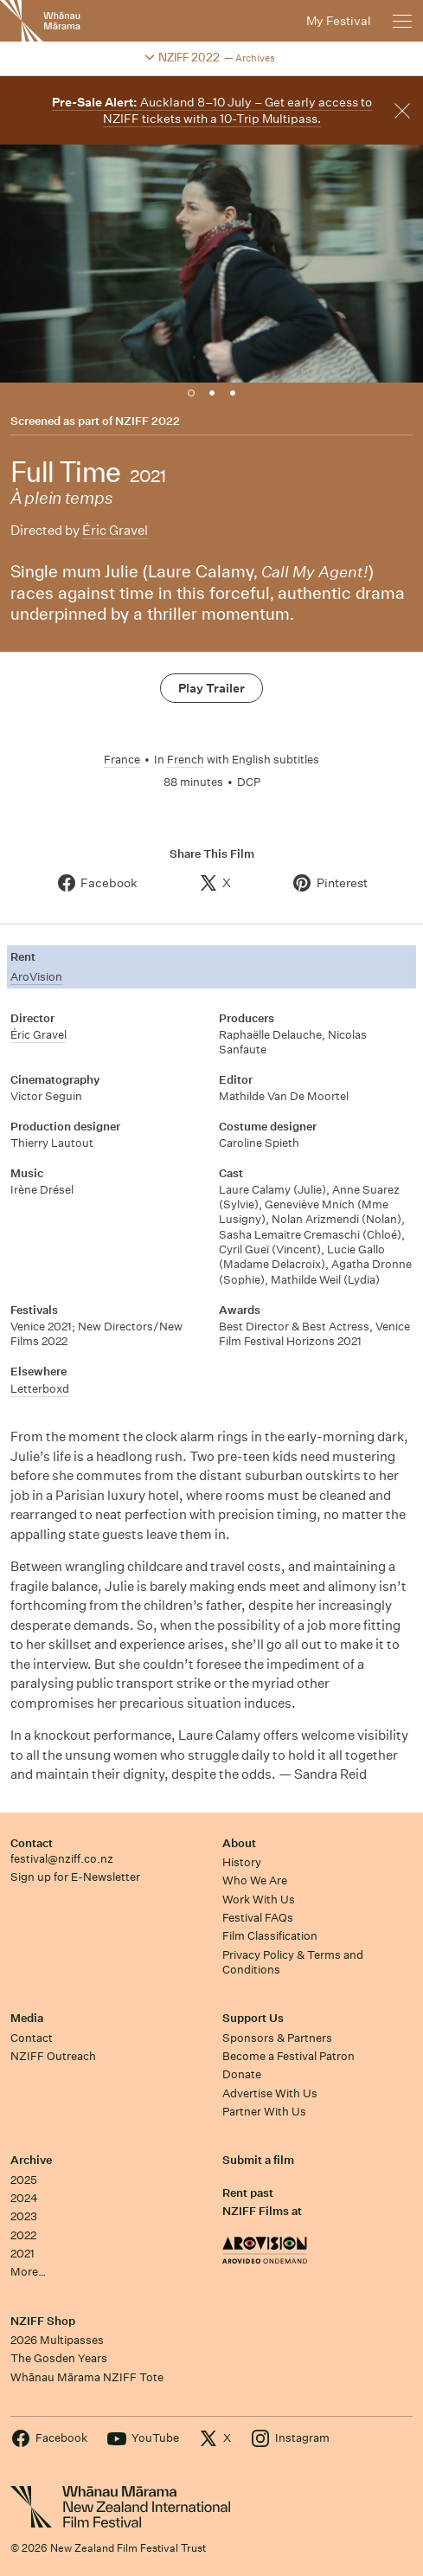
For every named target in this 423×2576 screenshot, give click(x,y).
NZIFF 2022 (147, 421)
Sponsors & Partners (277, 2038)
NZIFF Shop (42, 2321)
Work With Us (258, 1899)
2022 (23, 2235)
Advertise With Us (269, 2093)
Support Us (253, 2018)
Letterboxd (39, 1388)
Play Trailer (211, 688)
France (122, 759)
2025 (23, 2180)
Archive (31, 2160)
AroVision (36, 976)
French (185, 759)
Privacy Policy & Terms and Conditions (292, 1962)
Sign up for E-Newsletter (75, 1877)
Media (26, 2018)
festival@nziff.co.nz (61, 1859)
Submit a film (258, 2160)
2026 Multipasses (57, 2340)
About (239, 1843)
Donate (241, 2074)
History (241, 1862)
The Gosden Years (58, 2358)
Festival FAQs (257, 1917)
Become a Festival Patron (288, 2056)
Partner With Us (264, 2111)
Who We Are (254, 1880)
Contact (31, 1843)
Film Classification (269, 1936)
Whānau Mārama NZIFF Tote (86, 2377)
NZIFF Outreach (53, 2056)
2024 (24, 2198)
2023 (23, 2216)
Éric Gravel (115, 530)
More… (28, 2271)
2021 (22, 2253)
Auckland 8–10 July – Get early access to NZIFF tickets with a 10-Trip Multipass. (212, 110)
